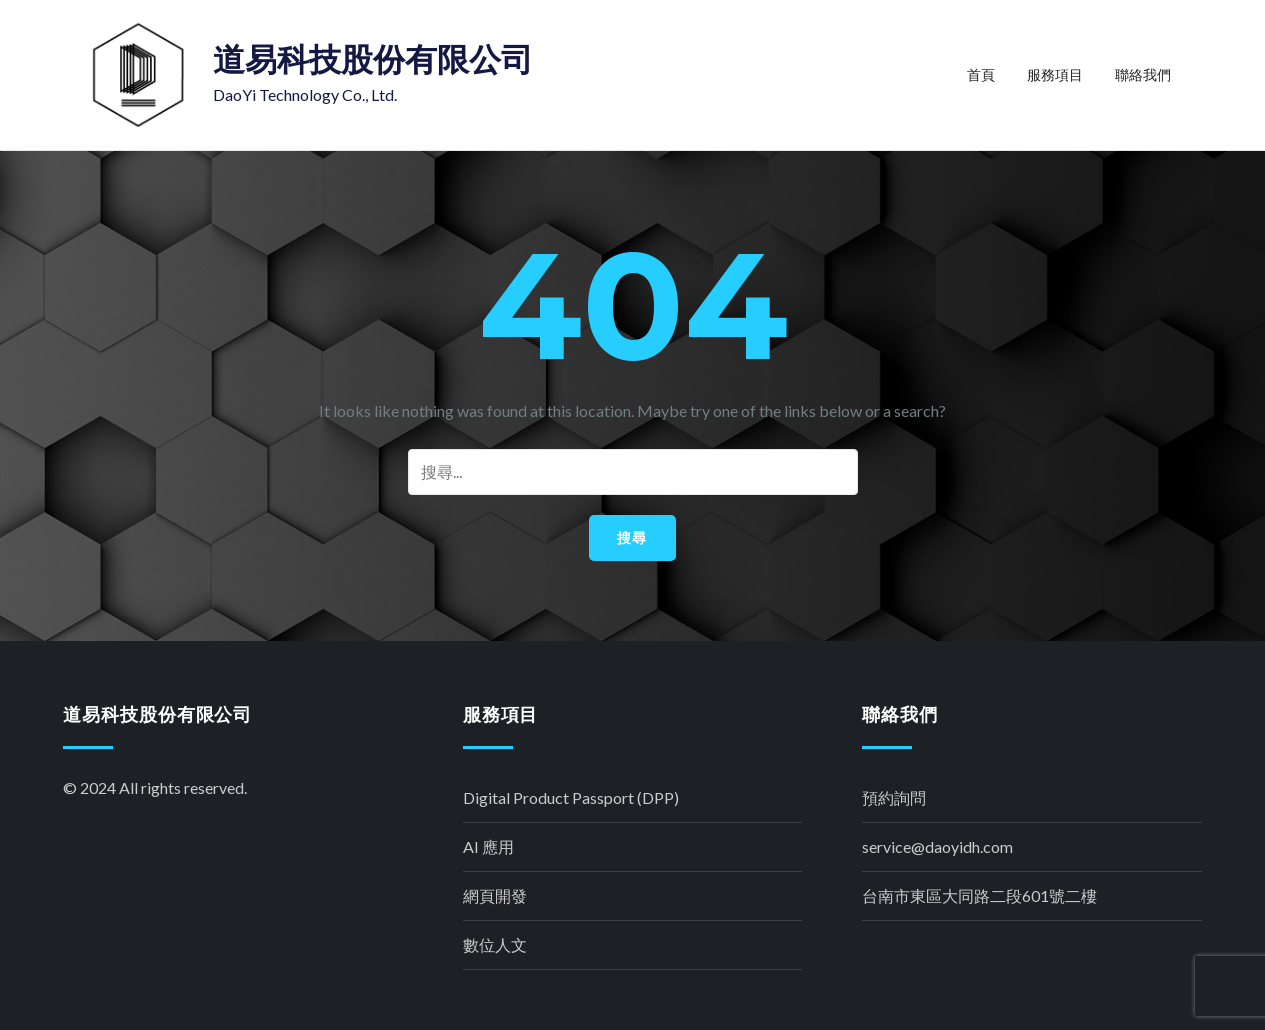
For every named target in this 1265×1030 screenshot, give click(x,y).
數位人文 (495, 944)
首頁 (981, 75)
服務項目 (1055, 75)
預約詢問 (894, 797)
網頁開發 (495, 895)
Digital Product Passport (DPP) (571, 797)
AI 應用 (488, 846)
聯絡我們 (1143, 75)
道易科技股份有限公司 (373, 59)
